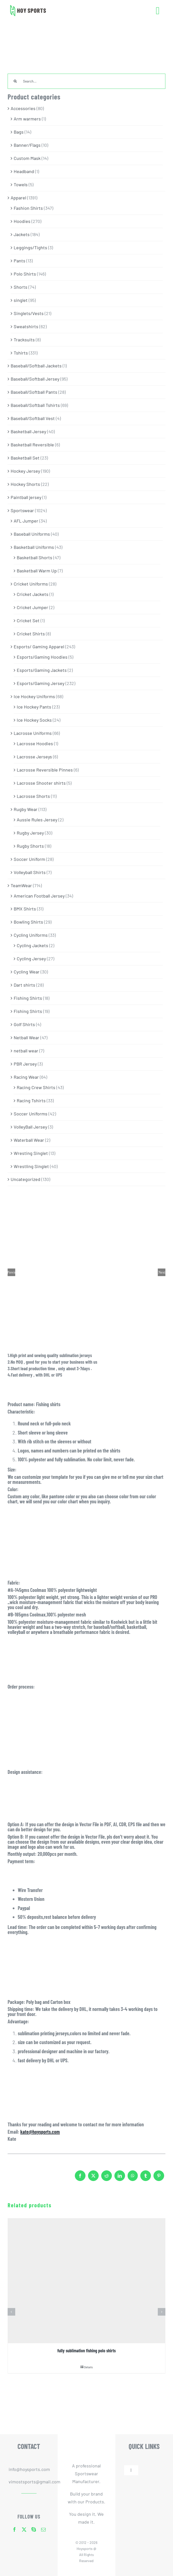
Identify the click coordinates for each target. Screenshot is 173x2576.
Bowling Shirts (28, 922)
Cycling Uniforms (31, 935)
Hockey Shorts (25, 484)
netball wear (26, 1050)
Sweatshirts (26, 326)
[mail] (43, 2529)
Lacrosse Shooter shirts (41, 783)
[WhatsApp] (132, 2178)
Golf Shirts (24, 1024)
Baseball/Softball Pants (34, 392)
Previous (11, 1272)
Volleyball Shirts (30, 872)
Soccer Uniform (29, 859)
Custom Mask (27, 158)
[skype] (33, 2529)
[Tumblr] (145, 2178)
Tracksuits (24, 339)
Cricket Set (28, 620)
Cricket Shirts (31, 633)
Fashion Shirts (28, 208)
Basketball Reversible (32, 444)
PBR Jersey (25, 1064)
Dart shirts (24, 985)
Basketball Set (25, 458)
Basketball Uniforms (34, 547)
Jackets (22, 234)
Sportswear (22, 510)
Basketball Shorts (34, 557)
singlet (21, 300)
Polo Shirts (25, 274)
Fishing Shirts (28, 998)
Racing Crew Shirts (36, 1087)
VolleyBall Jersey (30, 1127)
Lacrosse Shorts (33, 796)
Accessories (23, 108)
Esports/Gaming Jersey (40, 683)
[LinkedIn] (119, 2178)
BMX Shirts (25, 908)
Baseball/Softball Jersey (35, 379)
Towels (21, 184)
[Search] (15, 81)
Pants (19, 260)
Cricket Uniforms (31, 584)
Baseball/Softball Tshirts (35, 405)
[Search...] (86, 81)
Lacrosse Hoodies (35, 743)
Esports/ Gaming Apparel (39, 646)
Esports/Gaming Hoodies (42, 657)
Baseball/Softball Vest (33, 418)
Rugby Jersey (30, 833)
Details (88, 2367)
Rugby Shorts (30, 846)
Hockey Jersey (25, 471)
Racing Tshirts (31, 1100)
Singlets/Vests (29, 313)
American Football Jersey (39, 896)
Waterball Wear (29, 1140)
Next (161, 1272)
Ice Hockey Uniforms (34, 696)
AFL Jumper (26, 521)
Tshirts (21, 353)
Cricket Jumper (32, 607)
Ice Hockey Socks (34, 720)
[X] (93, 2178)
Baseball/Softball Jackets (36, 365)
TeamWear (21, 885)
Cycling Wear (27, 971)
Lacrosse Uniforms (33, 733)
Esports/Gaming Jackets (42, 670)
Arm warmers (27, 118)
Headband (24, 171)
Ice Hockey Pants (34, 707)
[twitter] (24, 2529)
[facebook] (14, 2529)
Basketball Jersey (28, 431)
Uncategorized (25, 1179)
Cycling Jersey (31, 958)
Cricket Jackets (32, 594)
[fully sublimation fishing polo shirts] (86, 2280)
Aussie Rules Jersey (37, 819)
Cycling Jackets (32, 945)
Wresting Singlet (31, 1153)
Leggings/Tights (30, 247)
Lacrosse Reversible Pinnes (45, 770)
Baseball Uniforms (32, 534)
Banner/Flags (27, 145)
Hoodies (22, 221)
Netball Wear (26, 1037)
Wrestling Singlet (31, 1166)
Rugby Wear (26, 809)
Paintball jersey (26, 497)
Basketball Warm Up (37, 570)
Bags (19, 132)
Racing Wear (26, 1077)
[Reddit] (106, 2178)
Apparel (18, 197)
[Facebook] (80, 2178)
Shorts (20, 287)
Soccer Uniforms (30, 1113)
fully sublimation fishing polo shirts (86, 2350)
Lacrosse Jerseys (34, 756)
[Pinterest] (158, 2178)
